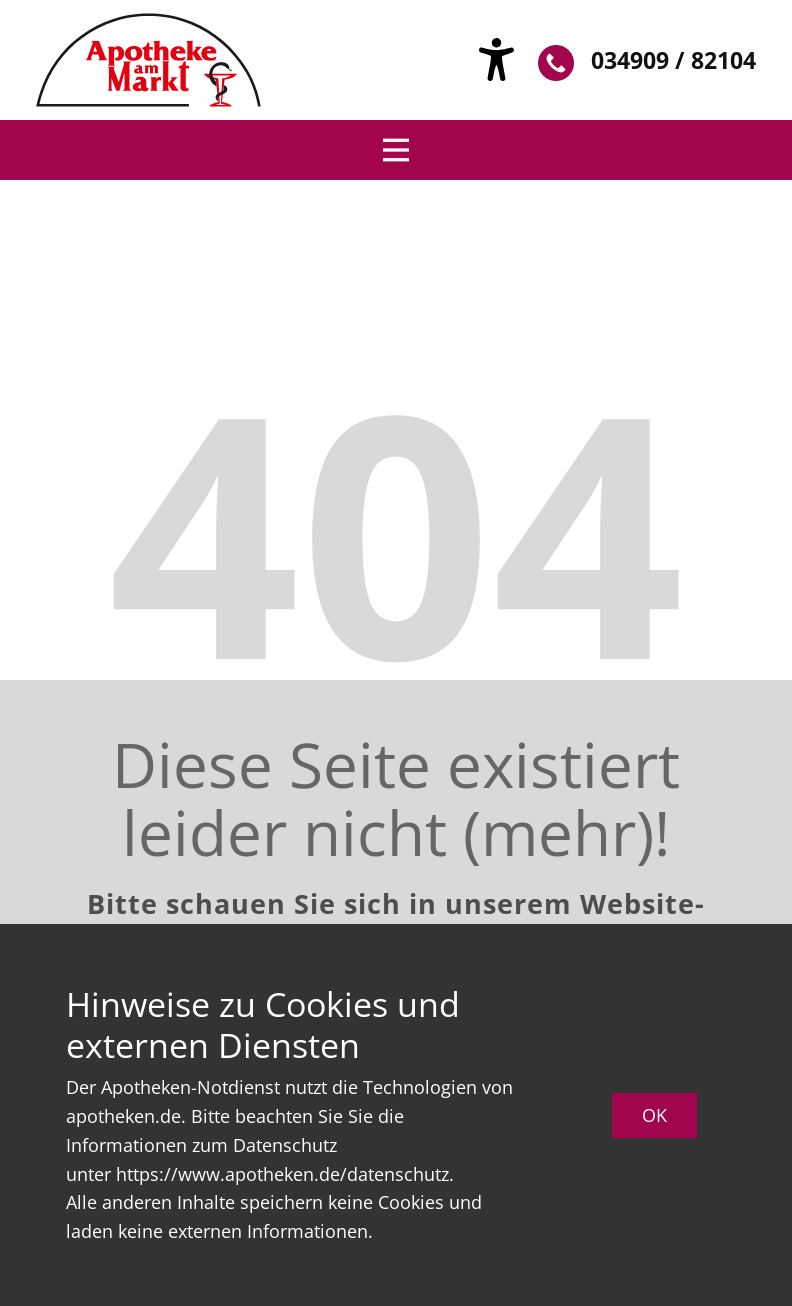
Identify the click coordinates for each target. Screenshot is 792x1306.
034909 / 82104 (647, 62)
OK (654, 1115)
